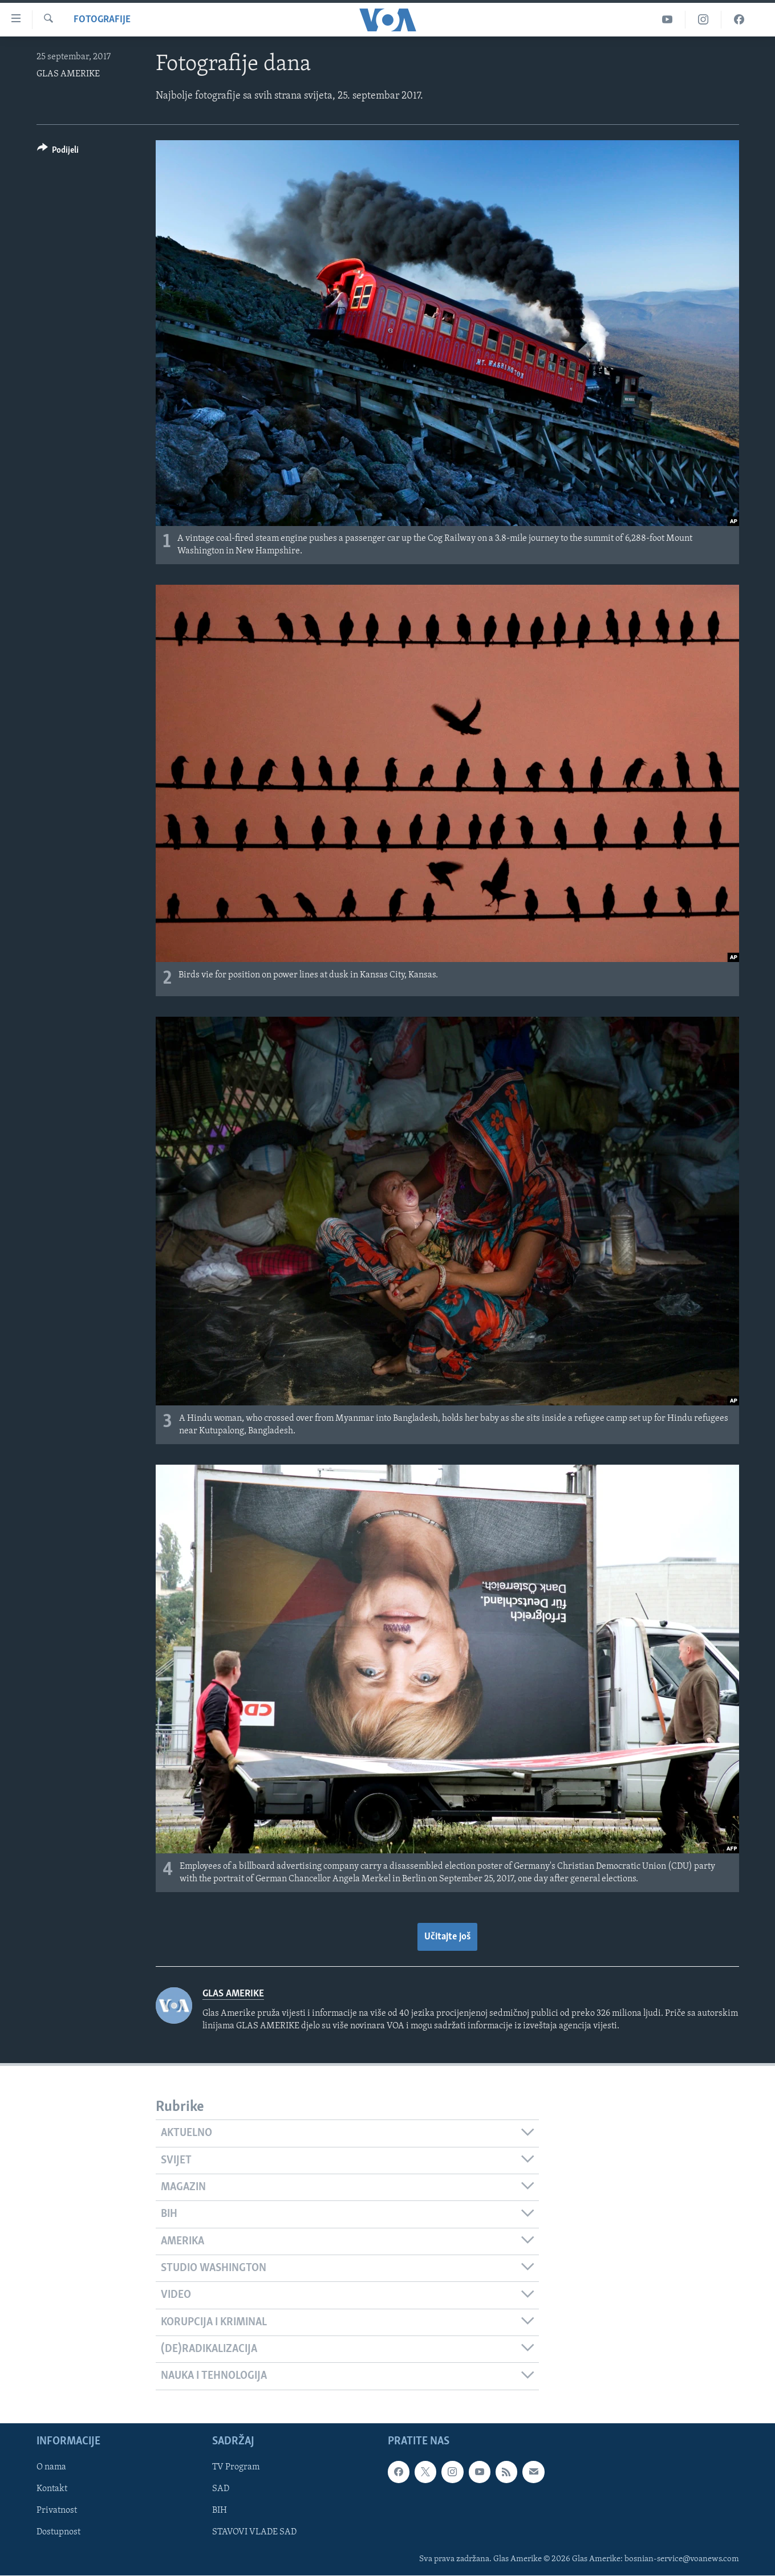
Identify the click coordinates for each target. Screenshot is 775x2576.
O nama (51, 2467)
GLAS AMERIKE (68, 74)
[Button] (58, 152)
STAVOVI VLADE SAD (254, 2532)
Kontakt (51, 2488)
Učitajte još (447, 1936)
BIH (219, 2510)
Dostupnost (58, 2532)
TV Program (235, 2467)
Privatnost (56, 2510)
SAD (220, 2488)
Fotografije (102, 19)
